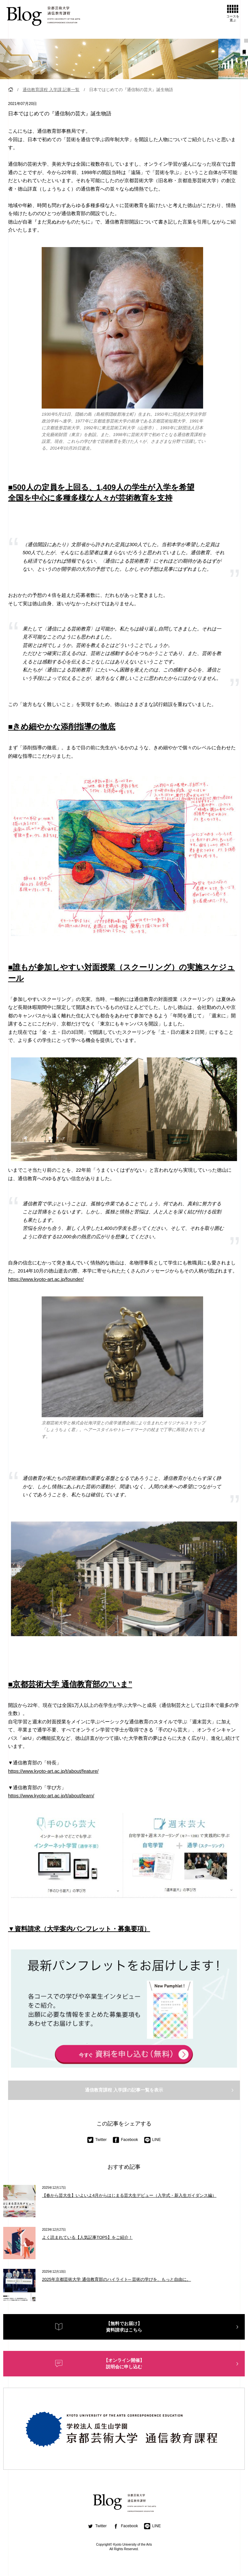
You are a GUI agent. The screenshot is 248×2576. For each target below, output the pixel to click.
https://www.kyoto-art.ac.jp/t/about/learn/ (51, 1795)
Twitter (97, 2140)
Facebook (125, 2140)
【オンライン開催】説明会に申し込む (124, 2363)
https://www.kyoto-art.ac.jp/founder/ (46, 1279)
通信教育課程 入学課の (124, 2090)
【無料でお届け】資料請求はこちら (124, 2326)
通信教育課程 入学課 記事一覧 (51, 89)
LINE (152, 2140)
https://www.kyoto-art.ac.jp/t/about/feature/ (53, 1771)
